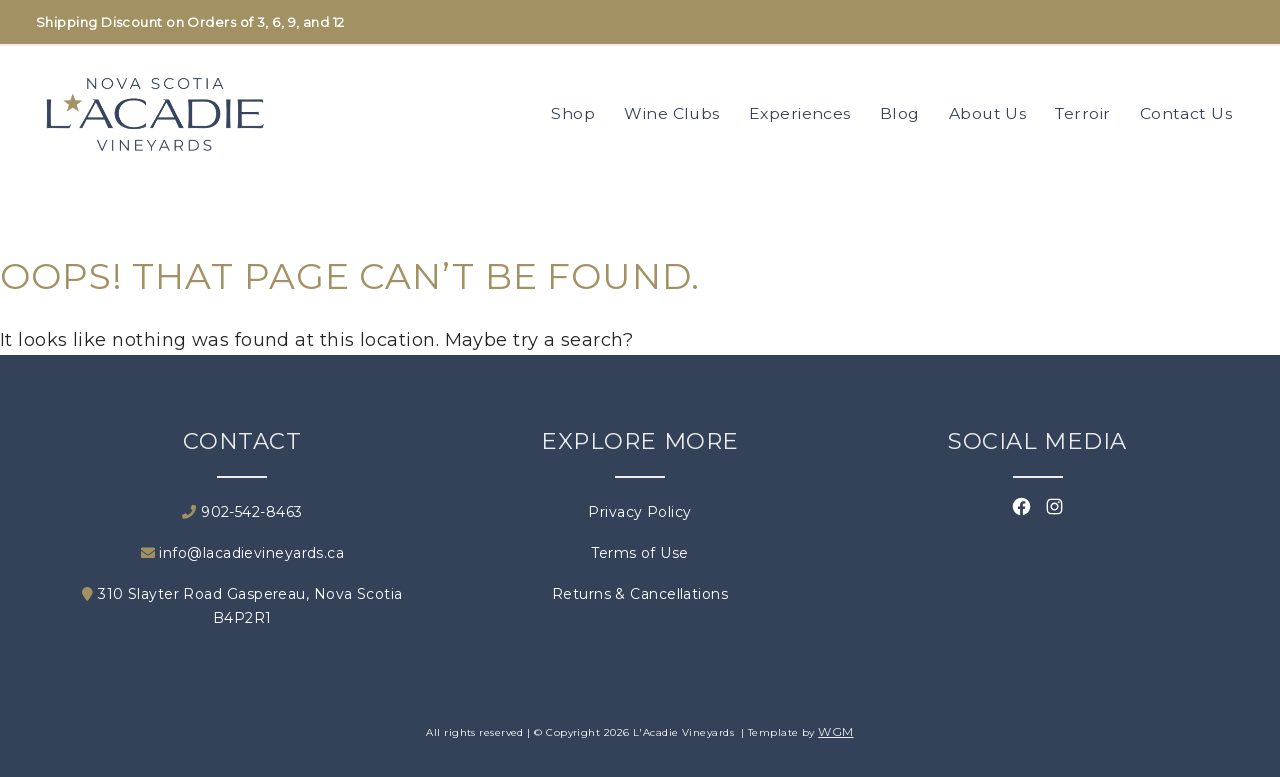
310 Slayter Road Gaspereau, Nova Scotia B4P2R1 (242, 606)
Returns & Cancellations (640, 594)
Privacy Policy (639, 512)
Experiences (800, 113)
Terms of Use (639, 553)
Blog (900, 113)
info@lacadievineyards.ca (243, 553)
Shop (573, 113)
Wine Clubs (672, 113)
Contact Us (1186, 113)
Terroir (1082, 113)
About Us (988, 113)
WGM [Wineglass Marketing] (835, 731)
